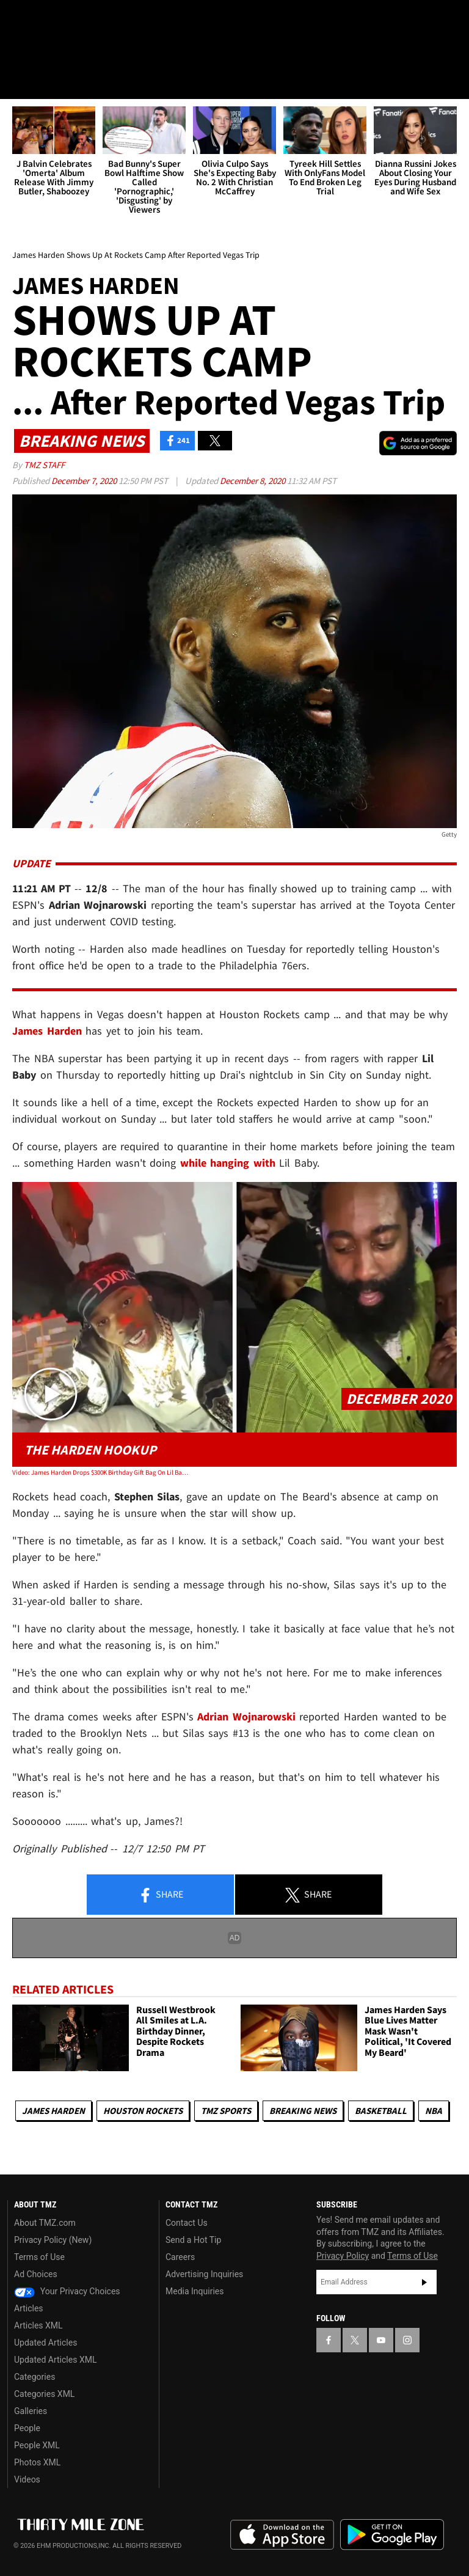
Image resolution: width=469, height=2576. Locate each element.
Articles (28, 2308)
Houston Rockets (143, 2110)
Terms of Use (39, 2257)
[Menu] (17, 82)
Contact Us (186, 2223)
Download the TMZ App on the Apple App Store (282, 2535)
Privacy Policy (342, 2256)
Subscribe (424, 2282)
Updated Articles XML (55, 2360)
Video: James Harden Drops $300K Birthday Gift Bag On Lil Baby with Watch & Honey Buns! (101, 1472)
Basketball (381, 2110)
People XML (37, 2445)
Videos (27, 2479)
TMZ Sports (226, 2110)
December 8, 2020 (253, 480)
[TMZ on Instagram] (107, 19)
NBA (433, 2110)
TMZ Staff (44, 465)
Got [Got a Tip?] (40, 52)
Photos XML (37, 2462)
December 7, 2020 (84, 480)
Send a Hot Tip (193, 2240)
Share (160, 1895)
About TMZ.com (45, 2223)
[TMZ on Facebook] (19, 19)
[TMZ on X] (49, 19)
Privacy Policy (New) (53, 2240)
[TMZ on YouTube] (381, 2340)
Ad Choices (35, 2274)
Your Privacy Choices (67, 2291)
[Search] (452, 82)
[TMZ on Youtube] (78, 19)
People (27, 2428)
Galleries (30, 2411)
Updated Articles (45, 2342)
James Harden (53, 2110)
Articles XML (38, 2325)
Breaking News (302, 2110)
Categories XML (44, 2394)
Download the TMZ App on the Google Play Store (392, 2534)
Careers (180, 2257)
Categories (34, 2377)
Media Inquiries (194, 2291)
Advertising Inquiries (204, 2274)
